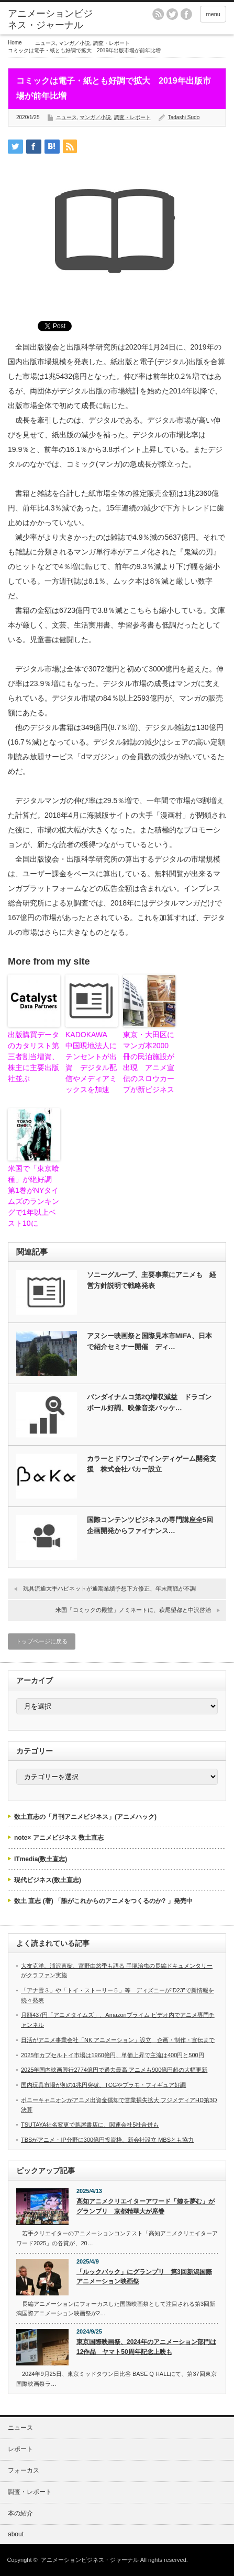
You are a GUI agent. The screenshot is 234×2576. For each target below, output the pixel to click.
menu (213, 14)
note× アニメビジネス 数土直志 (59, 1837)
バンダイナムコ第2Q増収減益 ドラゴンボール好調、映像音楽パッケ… (149, 1402)
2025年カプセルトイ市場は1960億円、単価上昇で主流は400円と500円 (112, 2055)
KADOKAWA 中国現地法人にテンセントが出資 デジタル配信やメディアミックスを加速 (91, 1062)
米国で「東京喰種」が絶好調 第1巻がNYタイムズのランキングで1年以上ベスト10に (33, 1195)
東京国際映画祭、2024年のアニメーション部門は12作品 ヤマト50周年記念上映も (146, 2346)
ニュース (45, 43)
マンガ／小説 (74, 43)
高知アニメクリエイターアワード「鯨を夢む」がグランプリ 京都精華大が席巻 (145, 2206)
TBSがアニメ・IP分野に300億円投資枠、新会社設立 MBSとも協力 (107, 2140)
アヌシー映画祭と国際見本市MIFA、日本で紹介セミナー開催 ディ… (149, 1341)
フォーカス (23, 2470)
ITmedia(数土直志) (40, 1859)
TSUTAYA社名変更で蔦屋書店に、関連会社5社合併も (90, 2124)
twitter (172, 14)
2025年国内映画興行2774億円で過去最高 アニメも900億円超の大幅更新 (114, 2070)
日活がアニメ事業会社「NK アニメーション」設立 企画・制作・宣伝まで (118, 2040)
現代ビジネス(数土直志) (47, 1880)
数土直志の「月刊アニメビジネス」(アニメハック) (85, 1816)
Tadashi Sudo (184, 117)
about (16, 2534)
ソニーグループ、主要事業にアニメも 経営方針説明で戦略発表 (151, 1280)
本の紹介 (20, 2513)
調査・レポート (111, 43)
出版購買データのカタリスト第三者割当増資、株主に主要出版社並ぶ (33, 1056)
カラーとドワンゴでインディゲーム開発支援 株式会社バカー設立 (151, 1464)
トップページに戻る (42, 1641)
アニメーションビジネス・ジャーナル (50, 19)
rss (158, 14)
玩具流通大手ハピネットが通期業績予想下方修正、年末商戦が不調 (109, 1588)
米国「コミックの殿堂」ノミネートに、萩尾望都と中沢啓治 (133, 1610)
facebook (186, 14)
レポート (20, 2449)
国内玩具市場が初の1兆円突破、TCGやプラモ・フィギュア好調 (103, 2085)
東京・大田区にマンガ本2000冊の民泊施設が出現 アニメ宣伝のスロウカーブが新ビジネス (148, 1062)
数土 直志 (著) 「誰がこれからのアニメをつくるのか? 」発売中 (103, 1901)
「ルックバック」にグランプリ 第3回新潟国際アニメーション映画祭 (144, 2276)
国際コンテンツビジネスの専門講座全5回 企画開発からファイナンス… (152, 1525)
